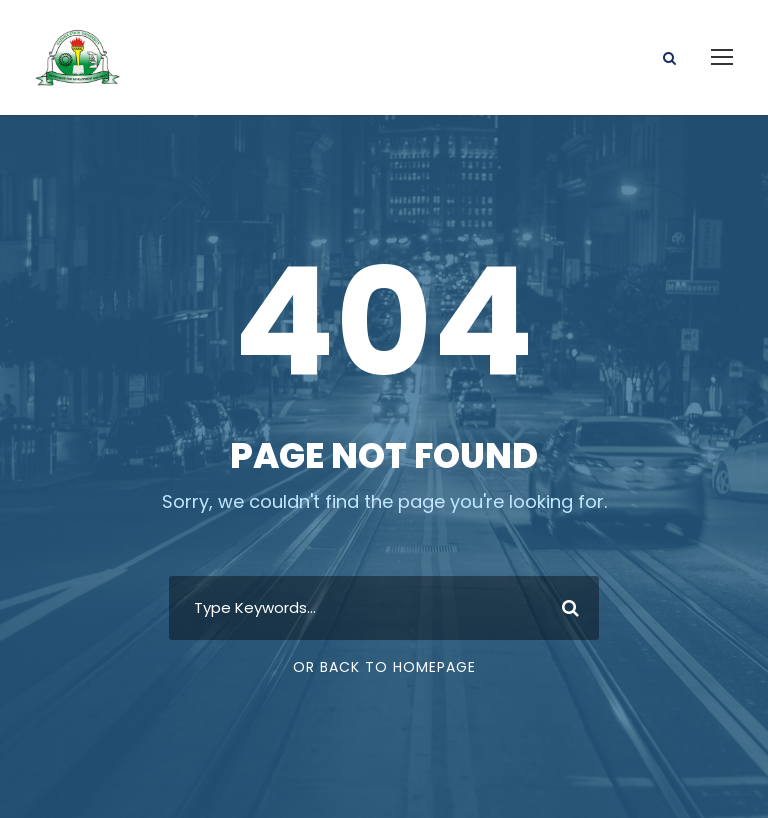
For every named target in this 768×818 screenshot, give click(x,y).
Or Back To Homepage (384, 667)
